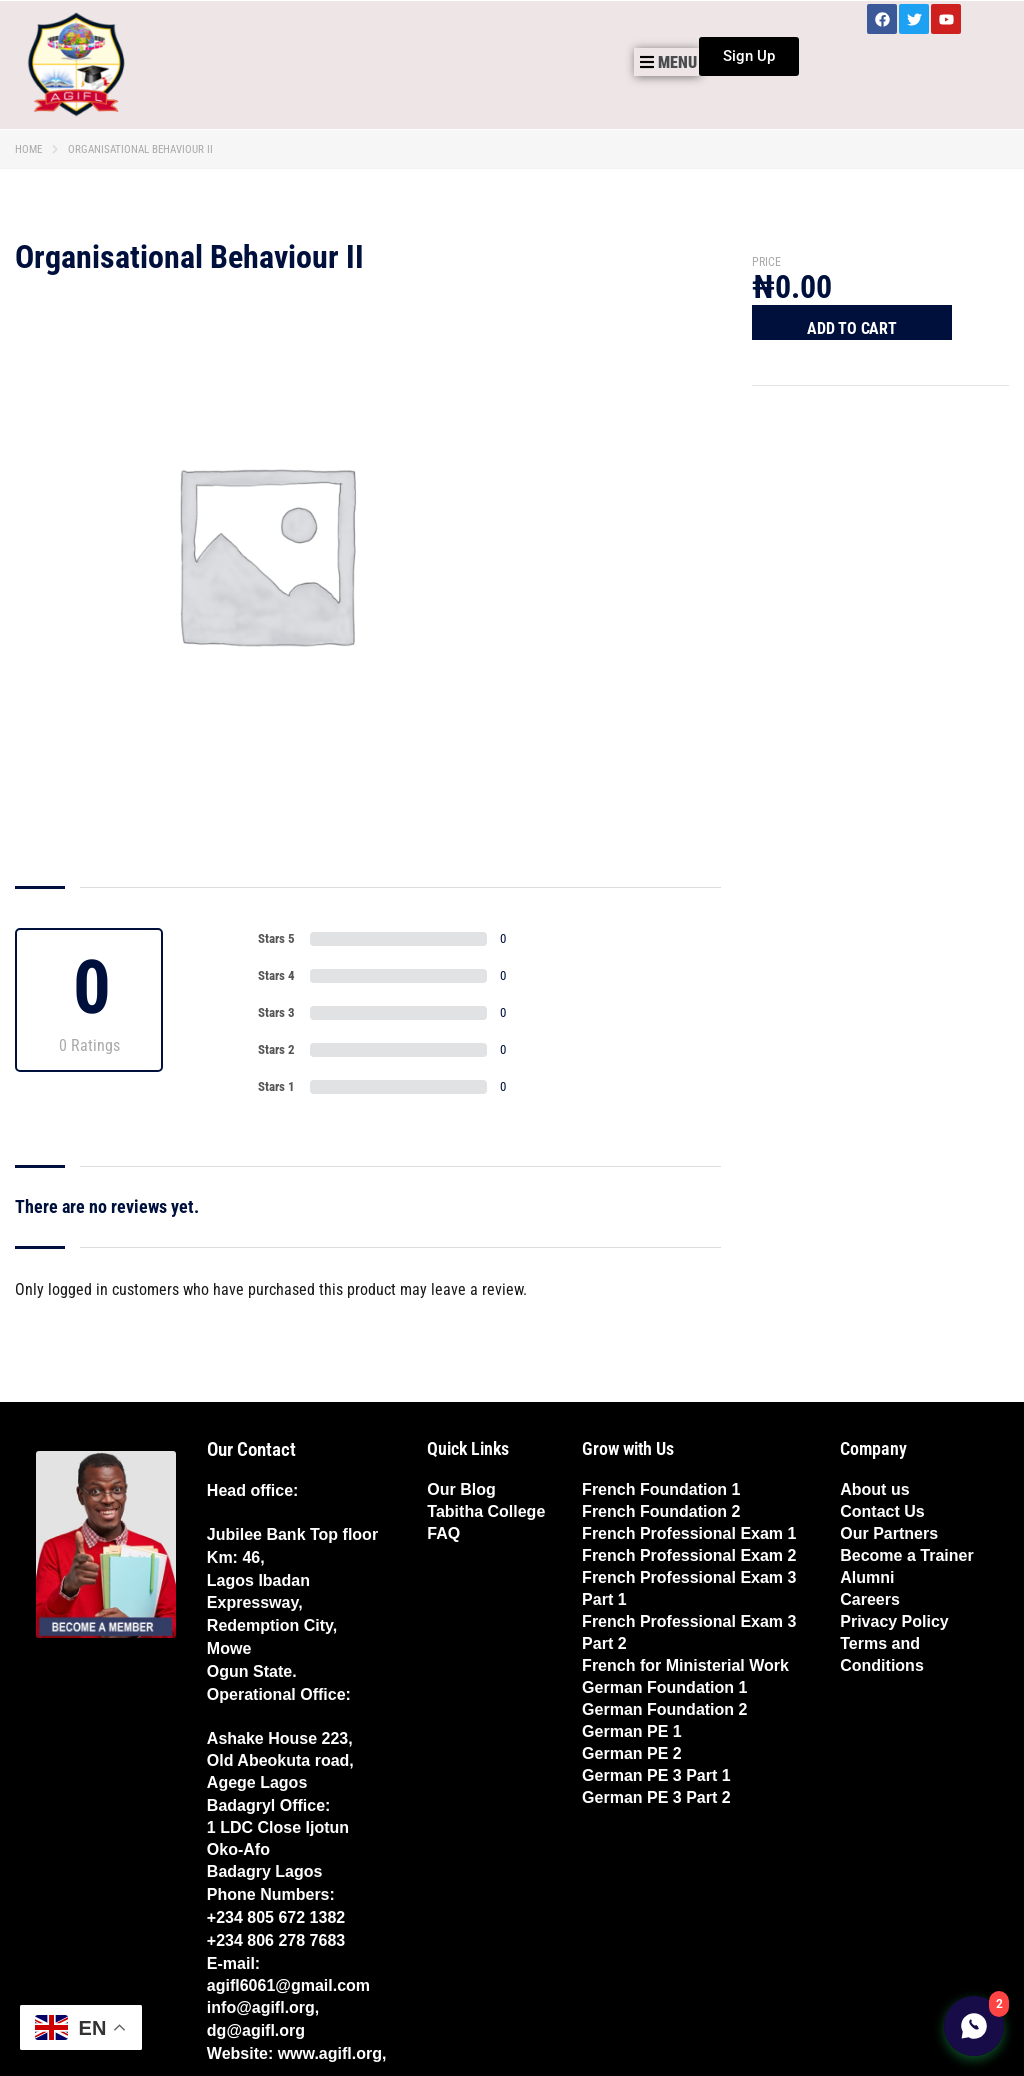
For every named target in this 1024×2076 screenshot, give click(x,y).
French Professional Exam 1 (689, 1533)
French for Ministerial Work (685, 1665)
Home (28, 149)
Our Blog (461, 1489)
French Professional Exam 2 (689, 1555)
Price (766, 262)
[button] (666, 62)
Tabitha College (486, 1511)
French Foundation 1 (661, 1489)
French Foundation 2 (661, 1511)
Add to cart (852, 328)
